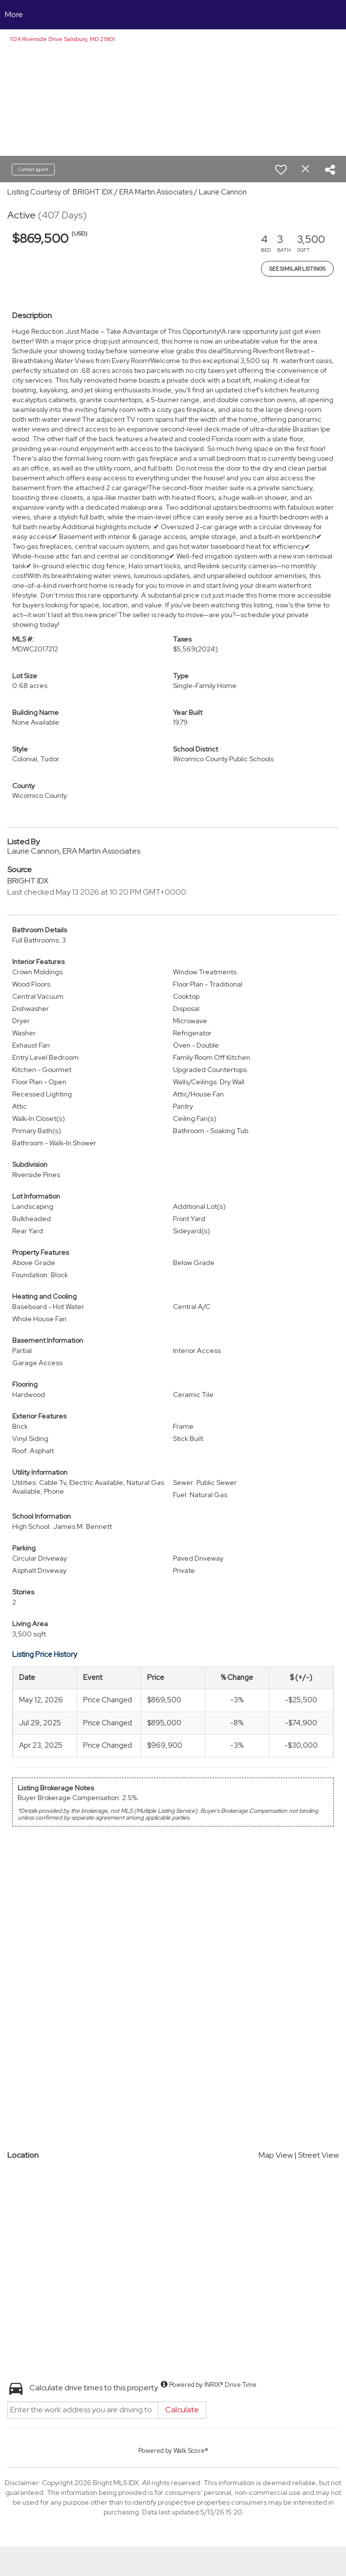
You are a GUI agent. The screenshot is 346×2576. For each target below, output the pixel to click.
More (14, 14)
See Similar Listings (297, 268)
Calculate (182, 2409)
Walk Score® (190, 2451)
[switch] (281, 169)
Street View (318, 2155)
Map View (276, 2155)
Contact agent (33, 169)
